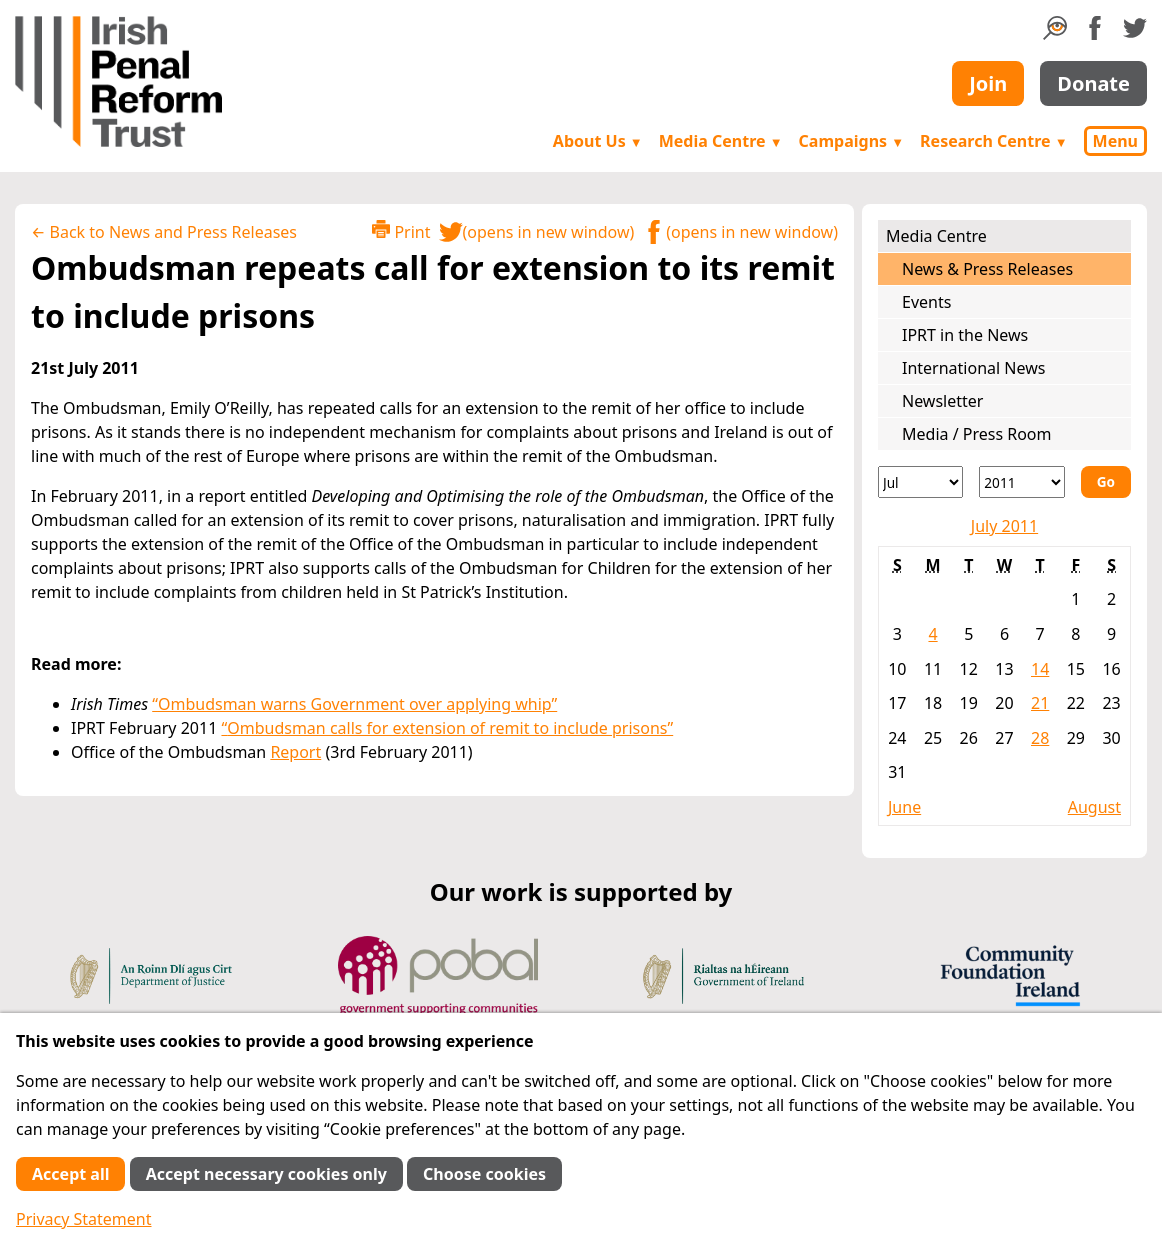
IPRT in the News (965, 335)
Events (926, 302)
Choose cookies (484, 1174)
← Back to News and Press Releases (164, 232)
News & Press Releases (987, 269)
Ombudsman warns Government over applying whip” (357, 704)
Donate (1093, 83)
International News (973, 368)
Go (1106, 481)
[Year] (1021, 482)
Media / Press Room (977, 434)
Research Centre (993, 141)
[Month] (920, 482)
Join (988, 83)
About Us (598, 141)
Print (401, 231)
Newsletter (942, 401)
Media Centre (721, 141)
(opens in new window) (537, 232)
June (904, 807)
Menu (1115, 141)
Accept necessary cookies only (266, 1174)
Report (295, 752)
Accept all (70, 1174)
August (1094, 807)
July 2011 (1004, 526)
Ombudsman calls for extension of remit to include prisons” (450, 728)
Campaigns (852, 141)
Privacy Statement (84, 1219)
